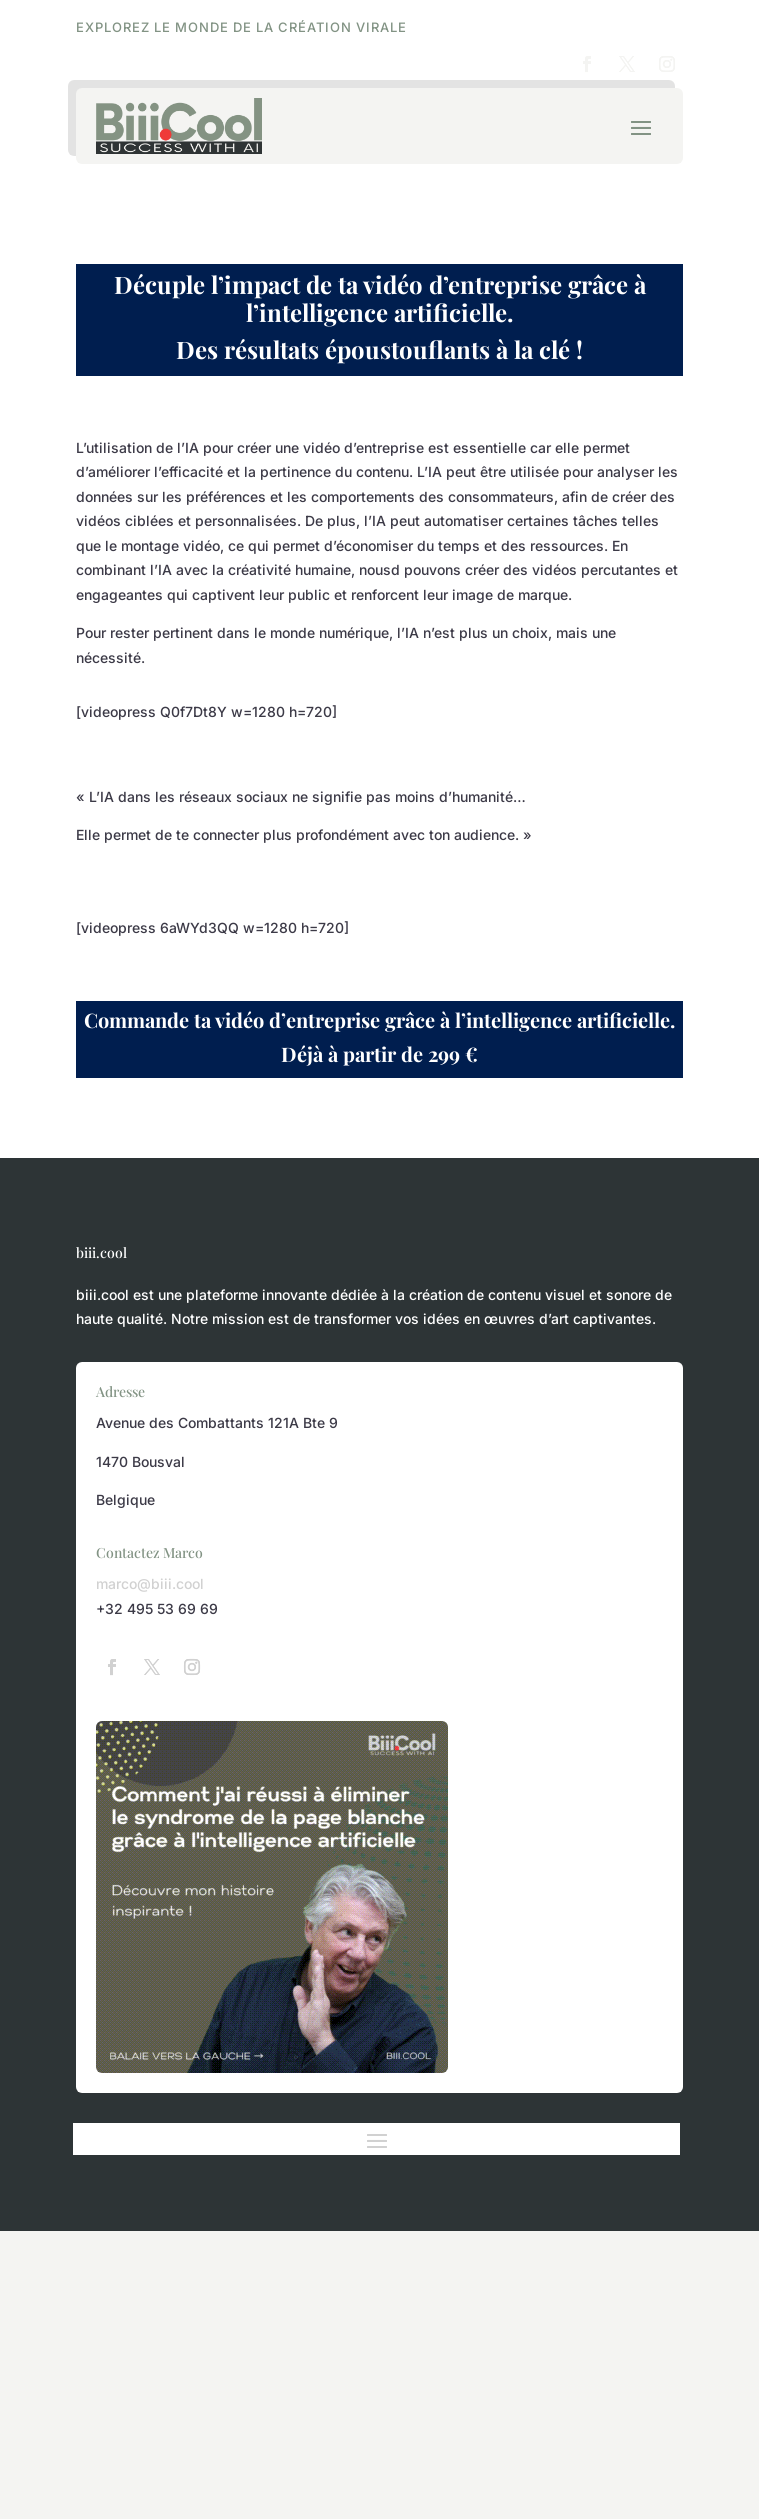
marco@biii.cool (150, 1583)
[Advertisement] (379, 2371)
